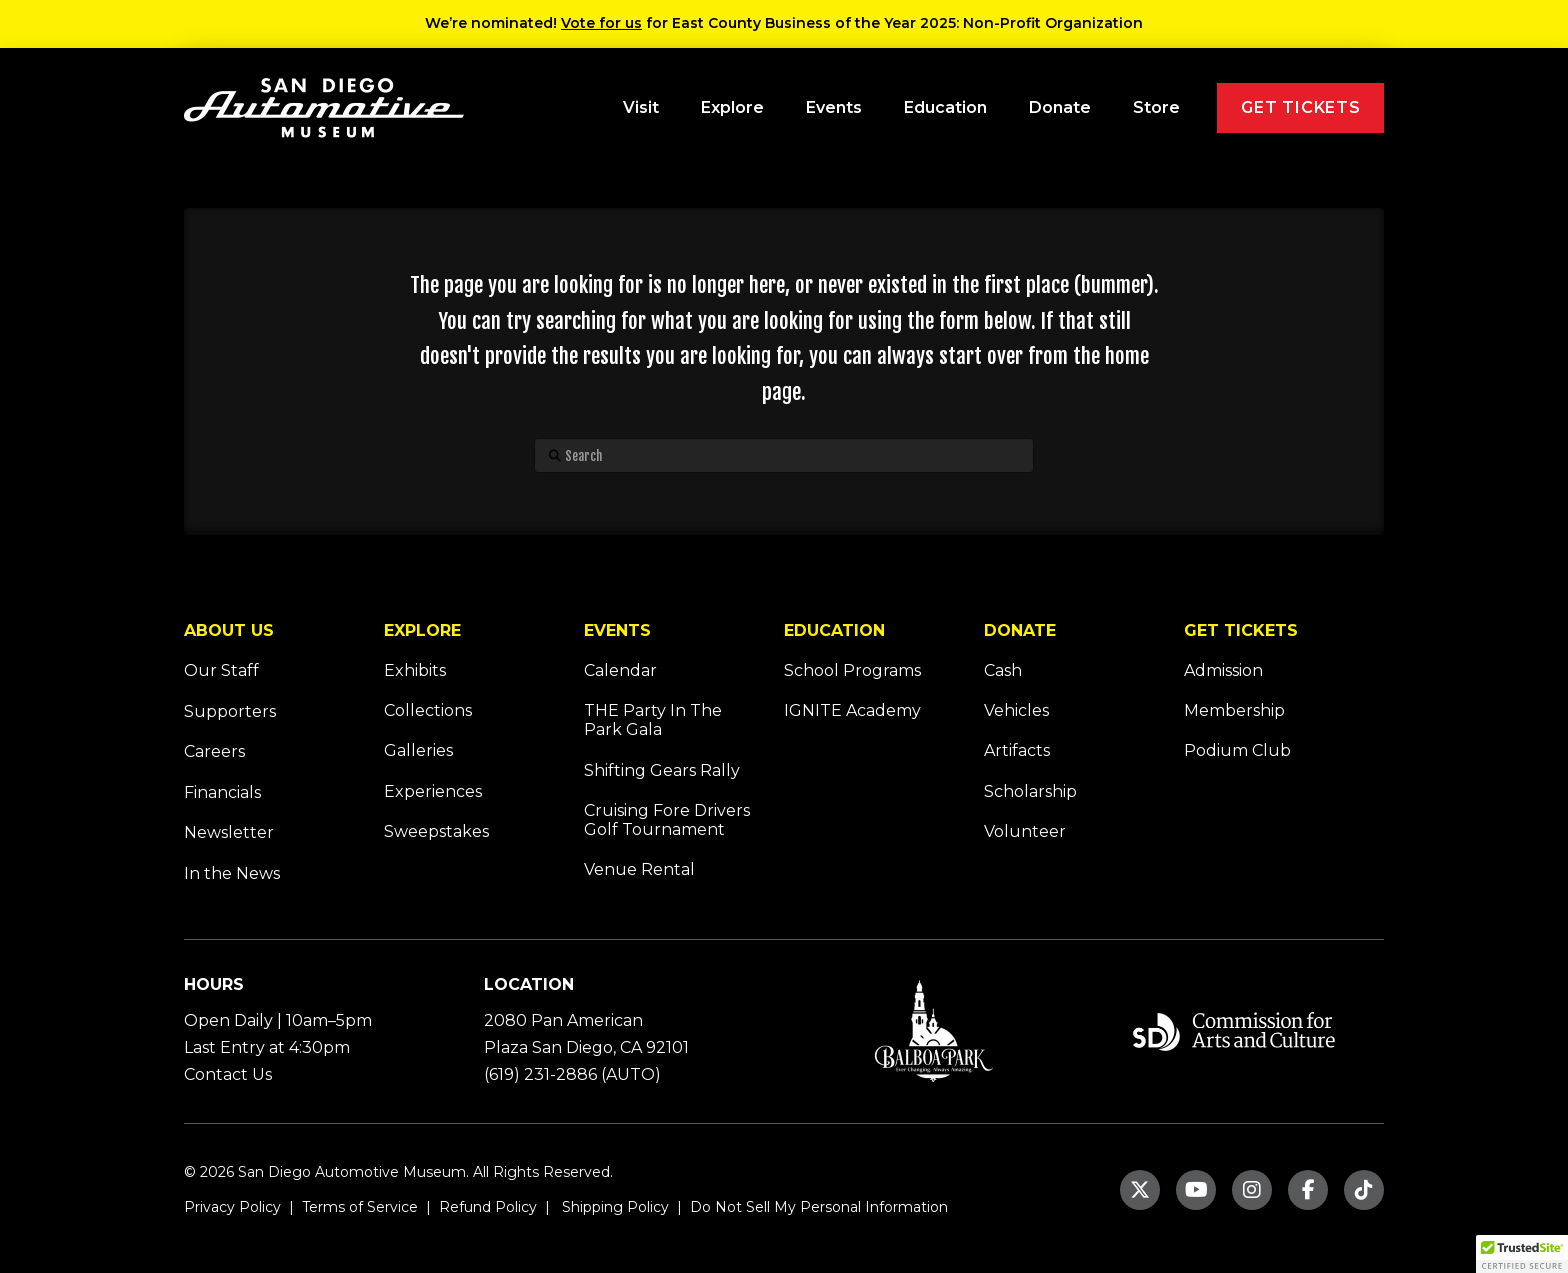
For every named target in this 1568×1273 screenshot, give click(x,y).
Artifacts (1017, 750)
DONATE (1020, 630)
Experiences (433, 791)
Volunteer (1025, 831)
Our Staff (221, 670)
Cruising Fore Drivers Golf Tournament (667, 820)
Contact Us (228, 1074)
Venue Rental (639, 869)
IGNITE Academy (852, 710)
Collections (428, 710)
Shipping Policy (613, 1207)
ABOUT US (229, 630)
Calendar (620, 670)
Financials (222, 792)
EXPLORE (422, 630)
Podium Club (1237, 750)
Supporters (230, 711)
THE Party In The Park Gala (653, 720)
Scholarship (1030, 791)
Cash (1003, 670)
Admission (1223, 670)
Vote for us (601, 23)
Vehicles (1016, 710)
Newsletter (229, 832)
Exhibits (415, 670)
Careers (214, 751)
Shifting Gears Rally (662, 770)
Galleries (418, 750)
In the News (232, 873)
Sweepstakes (436, 831)
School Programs (852, 670)
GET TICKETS (1241, 630)
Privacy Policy (232, 1207)
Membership (1234, 710)
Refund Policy (486, 1207)
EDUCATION (834, 630)
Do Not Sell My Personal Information (819, 1207)
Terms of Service (358, 1207)
